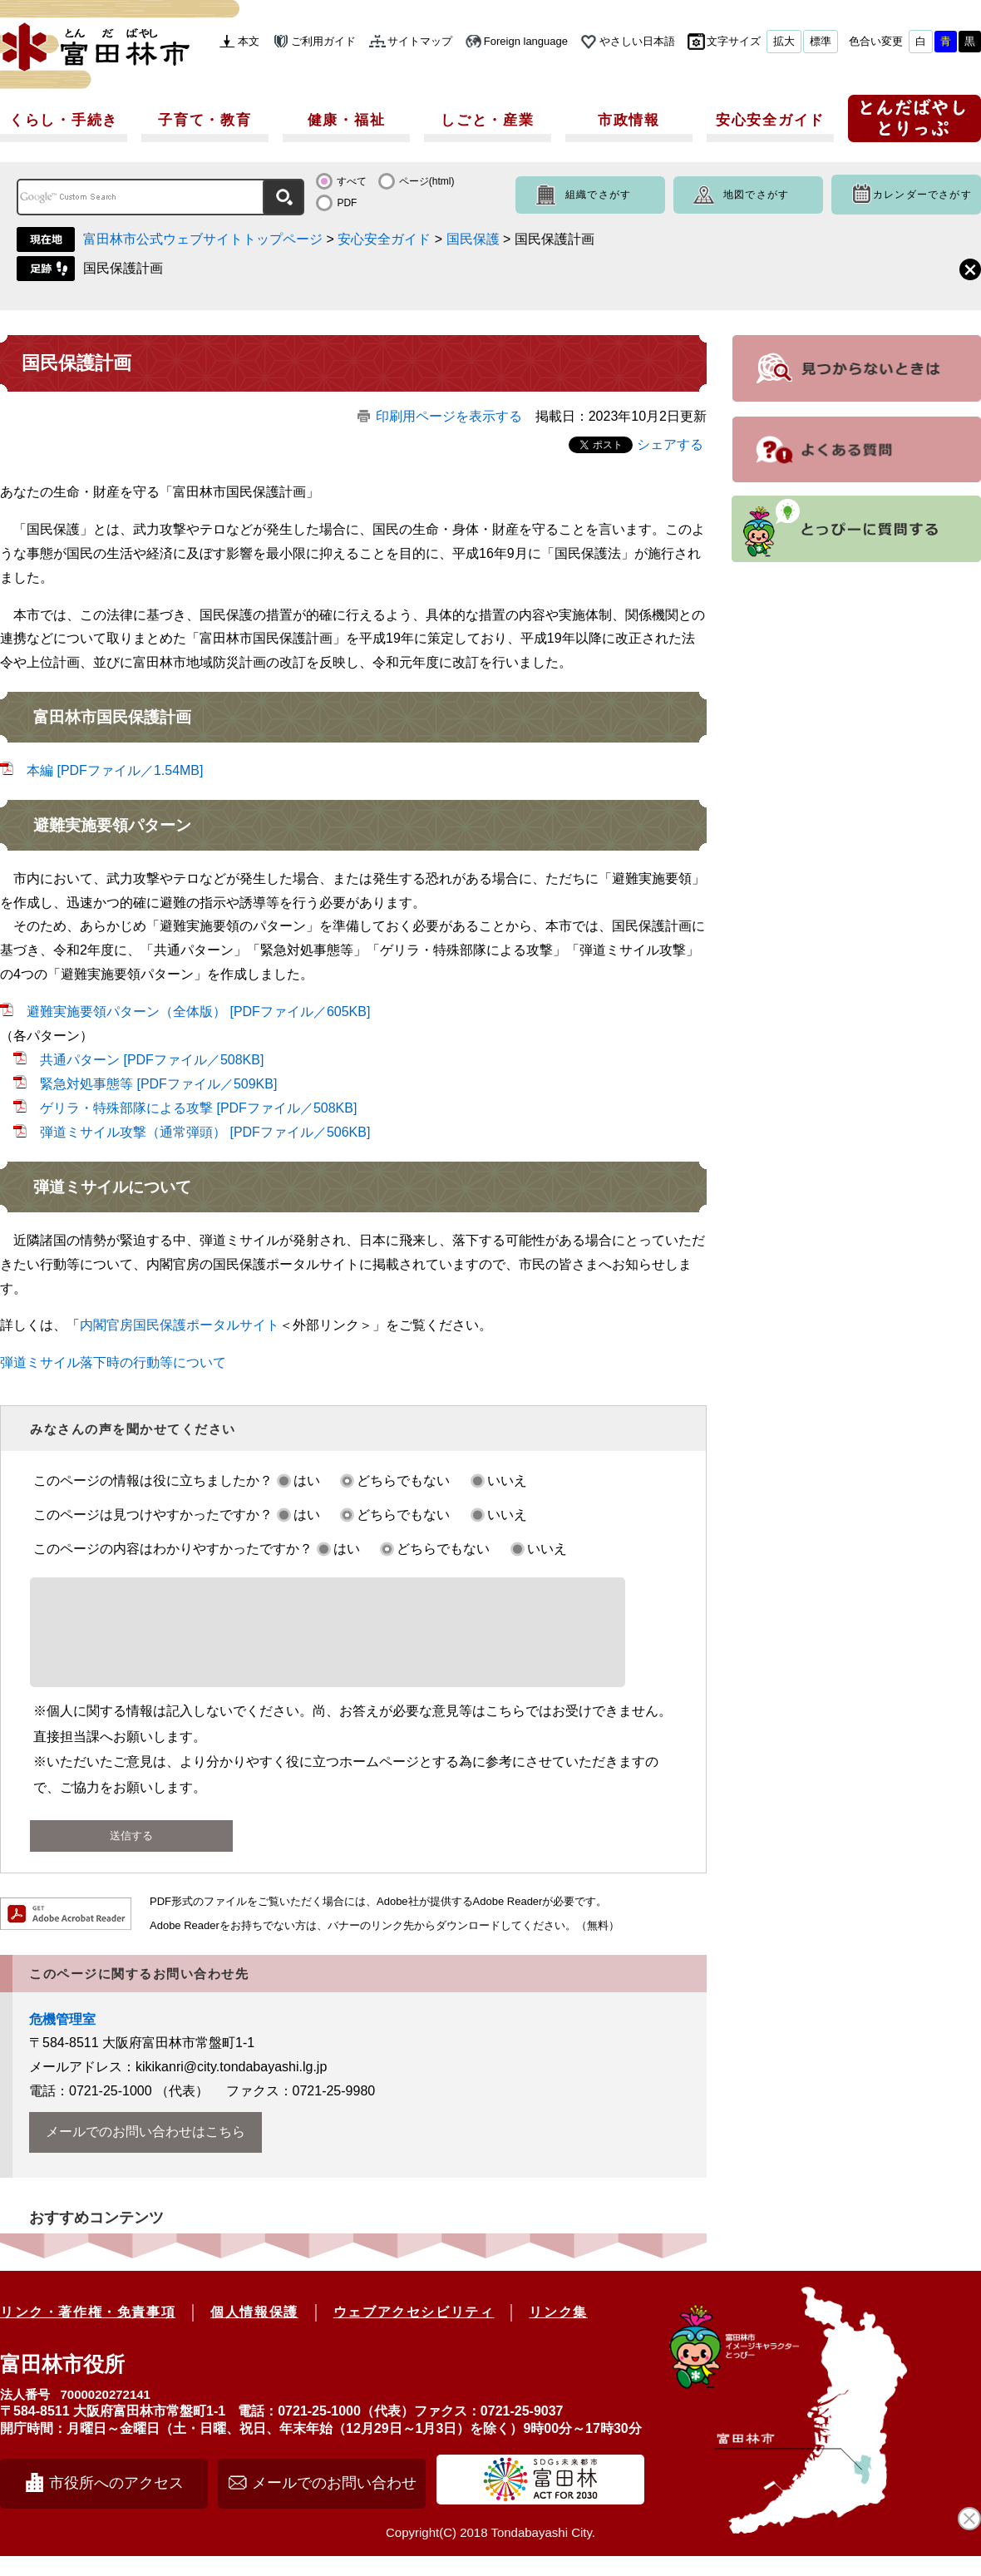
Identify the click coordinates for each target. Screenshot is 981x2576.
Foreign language (526, 41)
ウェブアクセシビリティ (414, 2332)
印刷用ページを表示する (449, 416)
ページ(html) (427, 181)
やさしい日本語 (637, 41)
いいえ (507, 1480)
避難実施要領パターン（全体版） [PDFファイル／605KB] (198, 1011)
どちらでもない (403, 1480)
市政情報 (629, 120)
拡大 (784, 41)
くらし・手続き (63, 120)
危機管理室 (62, 2039)
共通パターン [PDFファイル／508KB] (152, 1060)
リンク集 (558, 2332)
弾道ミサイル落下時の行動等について (113, 1362)
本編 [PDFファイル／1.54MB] (115, 770)
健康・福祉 (347, 120)
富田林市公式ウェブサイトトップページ (203, 239)
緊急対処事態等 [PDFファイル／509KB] (158, 1084)
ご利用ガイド (323, 41)
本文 (248, 41)
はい (306, 1480)
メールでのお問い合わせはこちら (145, 2151)
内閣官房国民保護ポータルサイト (179, 1325)
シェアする (670, 444)
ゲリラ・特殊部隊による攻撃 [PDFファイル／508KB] (198, 1108)
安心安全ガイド (770, 120)
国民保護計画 (123, 268)
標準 (820, 41)
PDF (347, 203)
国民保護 (473, 239)
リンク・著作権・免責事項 (87, 2332)
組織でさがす (598, 194)
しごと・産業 (487, 120)
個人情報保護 (254, 2332)
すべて (352, 181)
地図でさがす (756, 194)
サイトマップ (419, 41)
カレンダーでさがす (922, 194)
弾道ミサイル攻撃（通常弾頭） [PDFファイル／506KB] (205, 1132)
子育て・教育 (204, 120)
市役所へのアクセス (116, 2503)
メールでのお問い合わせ (334, 2503)
